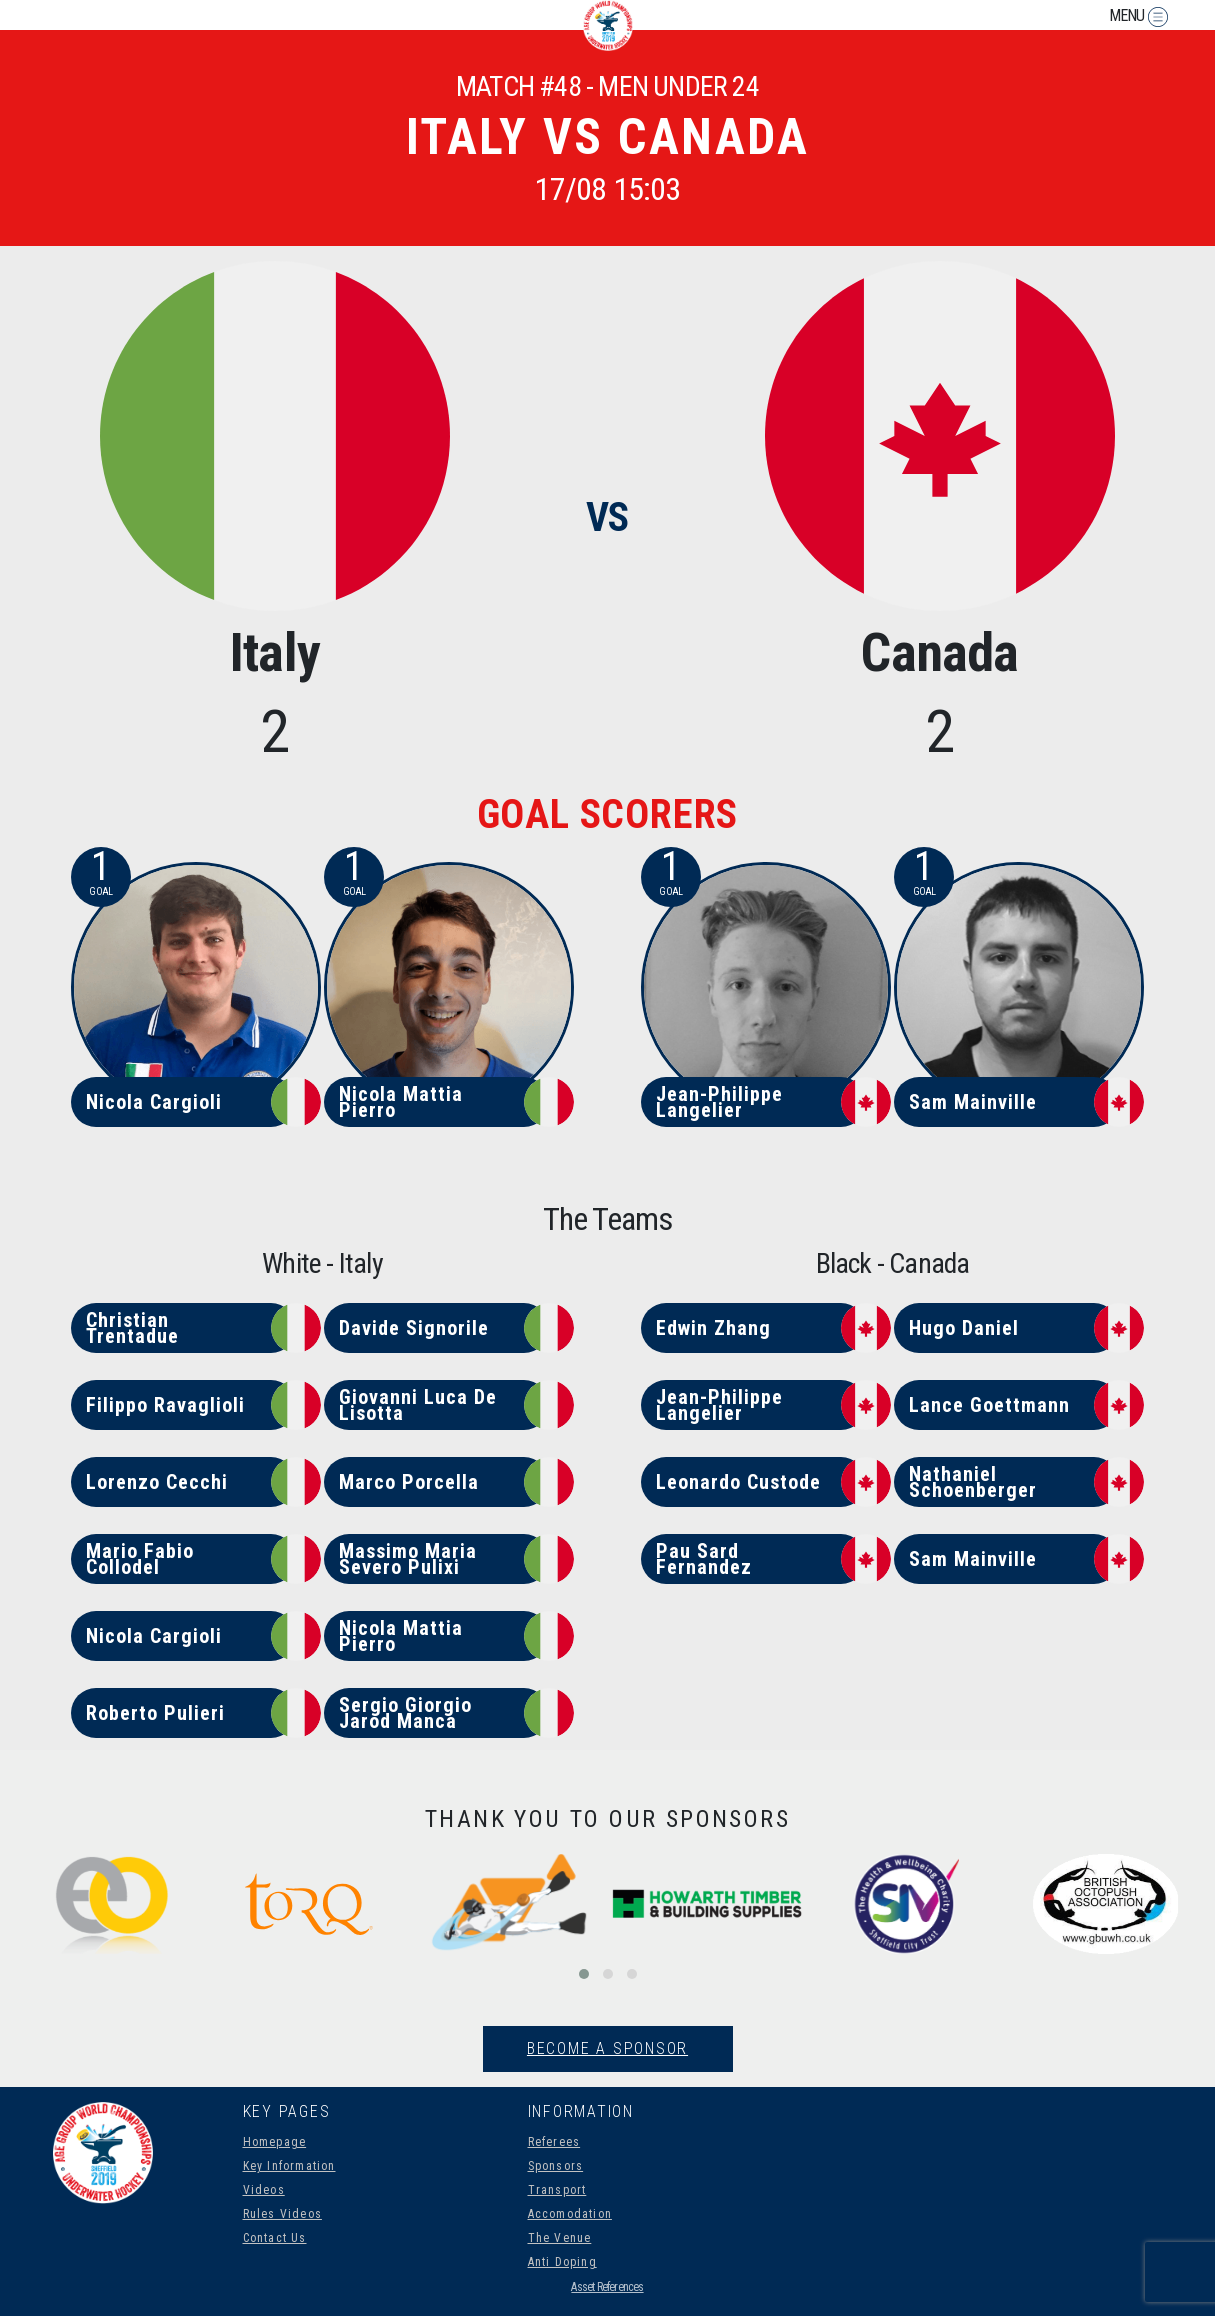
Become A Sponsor (607, 2048)
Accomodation (570, 2214)
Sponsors (556, 2166)
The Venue (560, 2238)
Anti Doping (562, 2262)
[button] (584, 1974)
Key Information (289, 2166)
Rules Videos (282, 2214)
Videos (264, 2190)
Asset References (607, 2287)
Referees (554, 2142)
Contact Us (275, 2238)
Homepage (275, 2142)
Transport (557, 2190)
